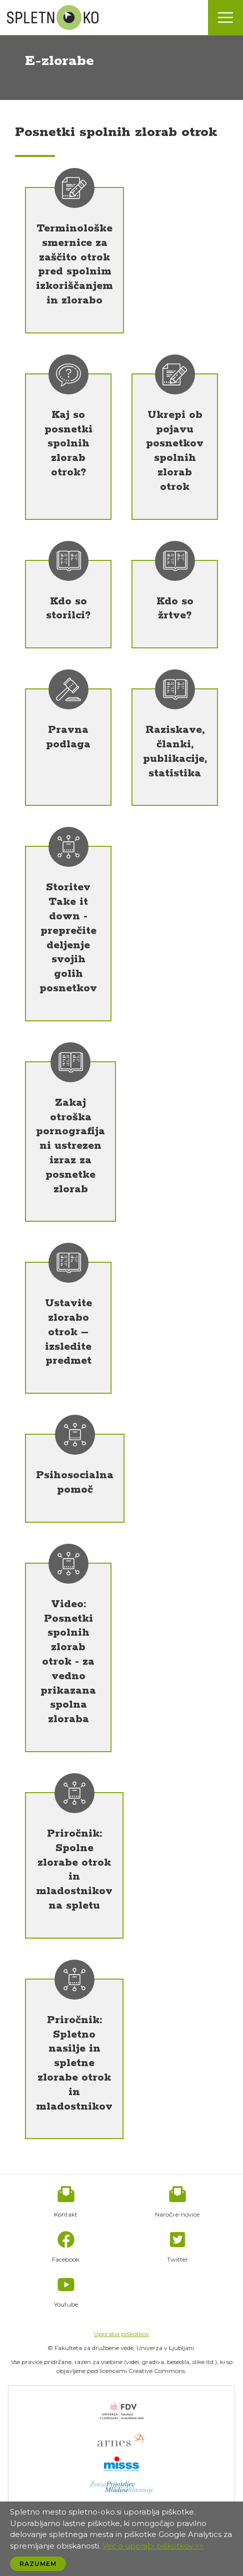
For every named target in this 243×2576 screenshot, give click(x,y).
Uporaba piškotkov (122, 2334)
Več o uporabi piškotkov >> (153, 2546)
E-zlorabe (59, 61)
